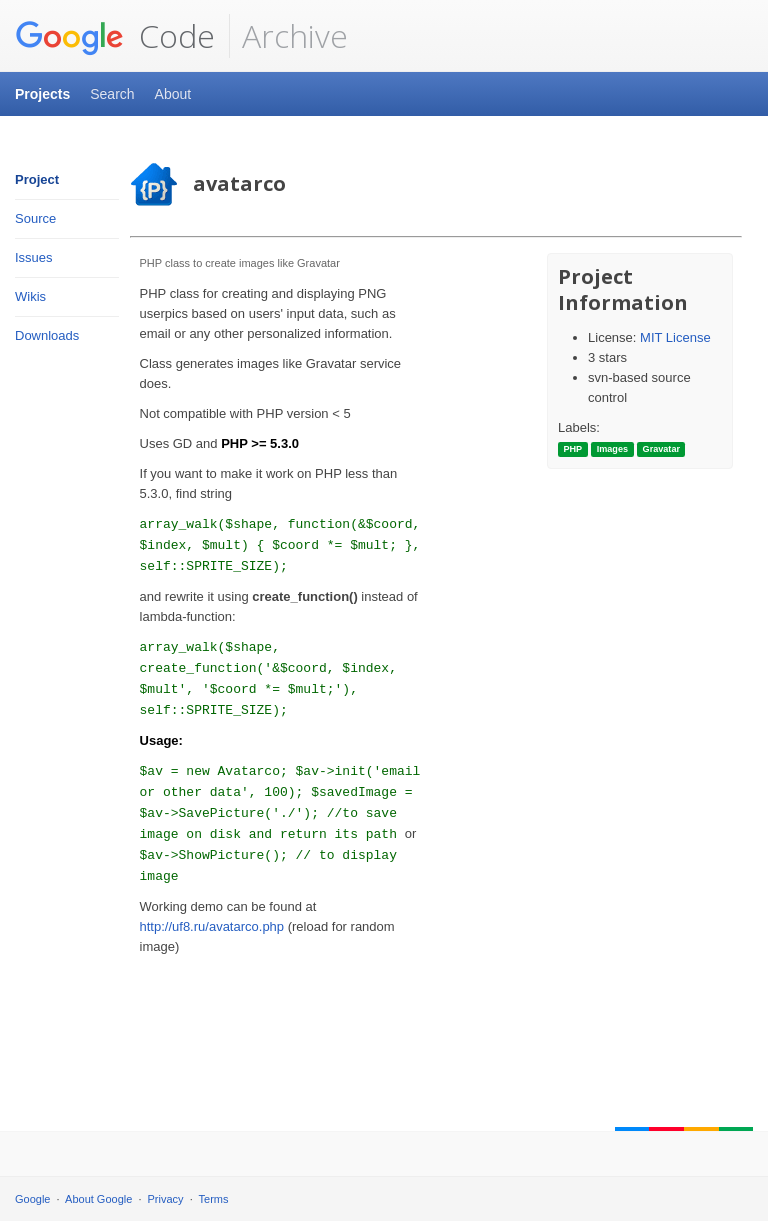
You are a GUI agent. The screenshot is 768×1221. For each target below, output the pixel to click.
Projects (42, 94)
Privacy (166, 1199)
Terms (214, 1199)
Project (37, 179)
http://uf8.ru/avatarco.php (212, 926)
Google (32, 1199)
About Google (98, 1199)
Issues (34, 257)
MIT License (675, 337)
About (173, 94)
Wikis (30, 296)
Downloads (47, 335)
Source (35, 218)
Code (115, 36)
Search (112, 94)
